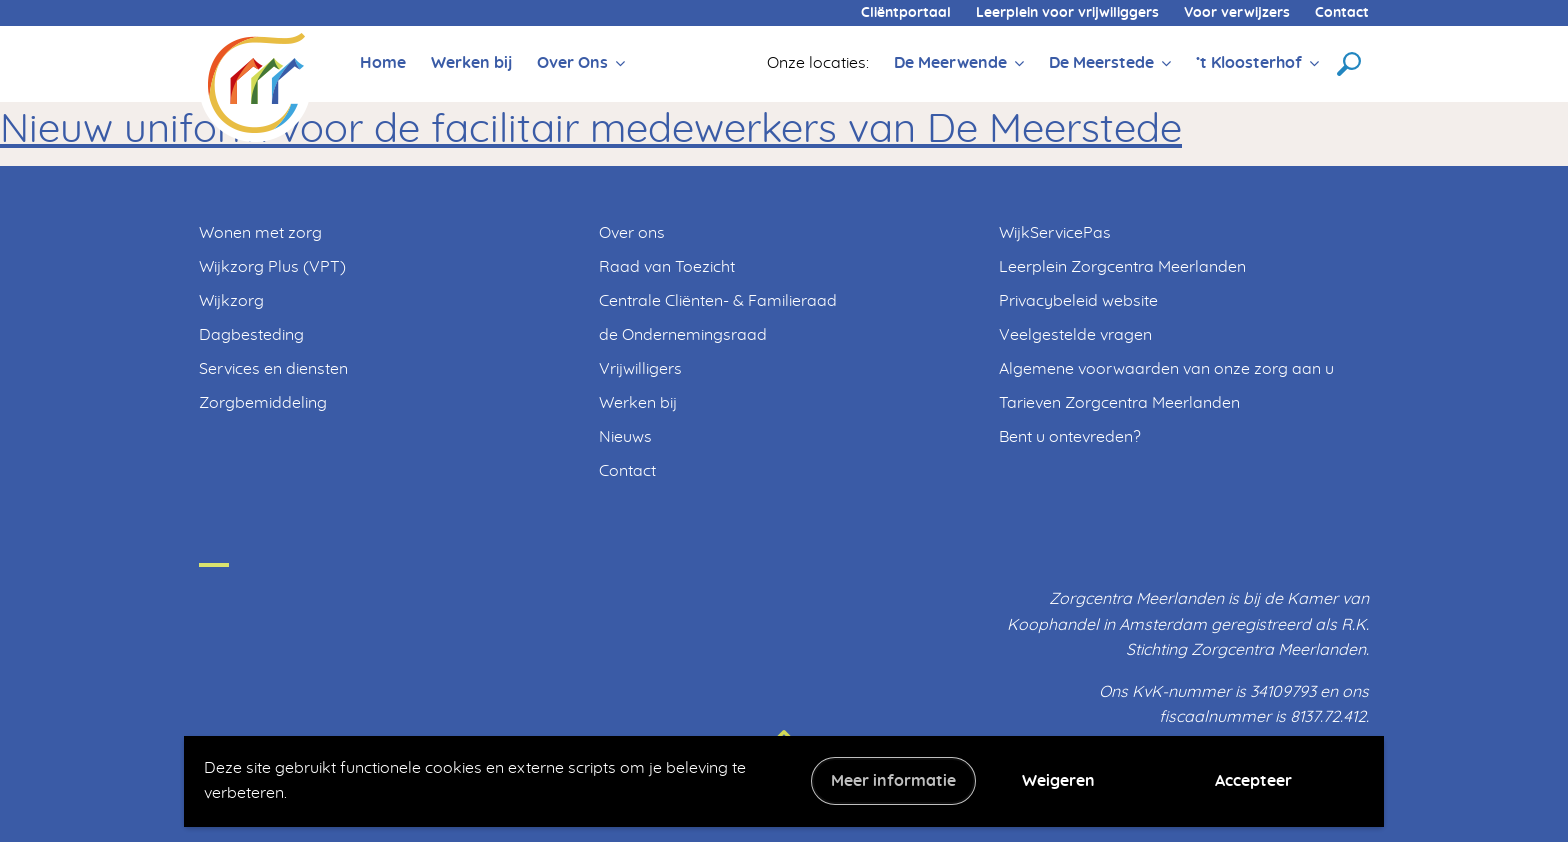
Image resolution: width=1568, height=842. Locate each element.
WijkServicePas (1055, 233)
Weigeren (1058, 781)
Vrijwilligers (640, 369)
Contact (1342, 13)
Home (383, 63)
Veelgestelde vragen (1075, 335)
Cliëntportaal (906, 13)
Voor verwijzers (1237, 13)
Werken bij (471, 63)
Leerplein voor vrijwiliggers (1067, 13)
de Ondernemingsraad (683, 335)
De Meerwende (950, 63)
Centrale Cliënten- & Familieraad (718, 301)
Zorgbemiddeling (263, 403)
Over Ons (572, 63)
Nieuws (625, 437)
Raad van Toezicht (667, 267)
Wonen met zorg (260, 233)
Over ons (632, 233)
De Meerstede (1101, 63)
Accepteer (1253, 781)
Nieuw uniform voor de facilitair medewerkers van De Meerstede (591, 130)
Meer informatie (893, 781)
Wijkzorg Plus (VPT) (272, 267)
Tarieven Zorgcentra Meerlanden (1119, 403)
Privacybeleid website (1078, 301)
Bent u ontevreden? (1070, 437)
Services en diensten (273, 369)
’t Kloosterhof (1249, 63)
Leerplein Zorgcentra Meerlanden (1122, 267)
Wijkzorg (231, 301)
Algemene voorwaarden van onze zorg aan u (1166, 369)
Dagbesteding (251, 335)
